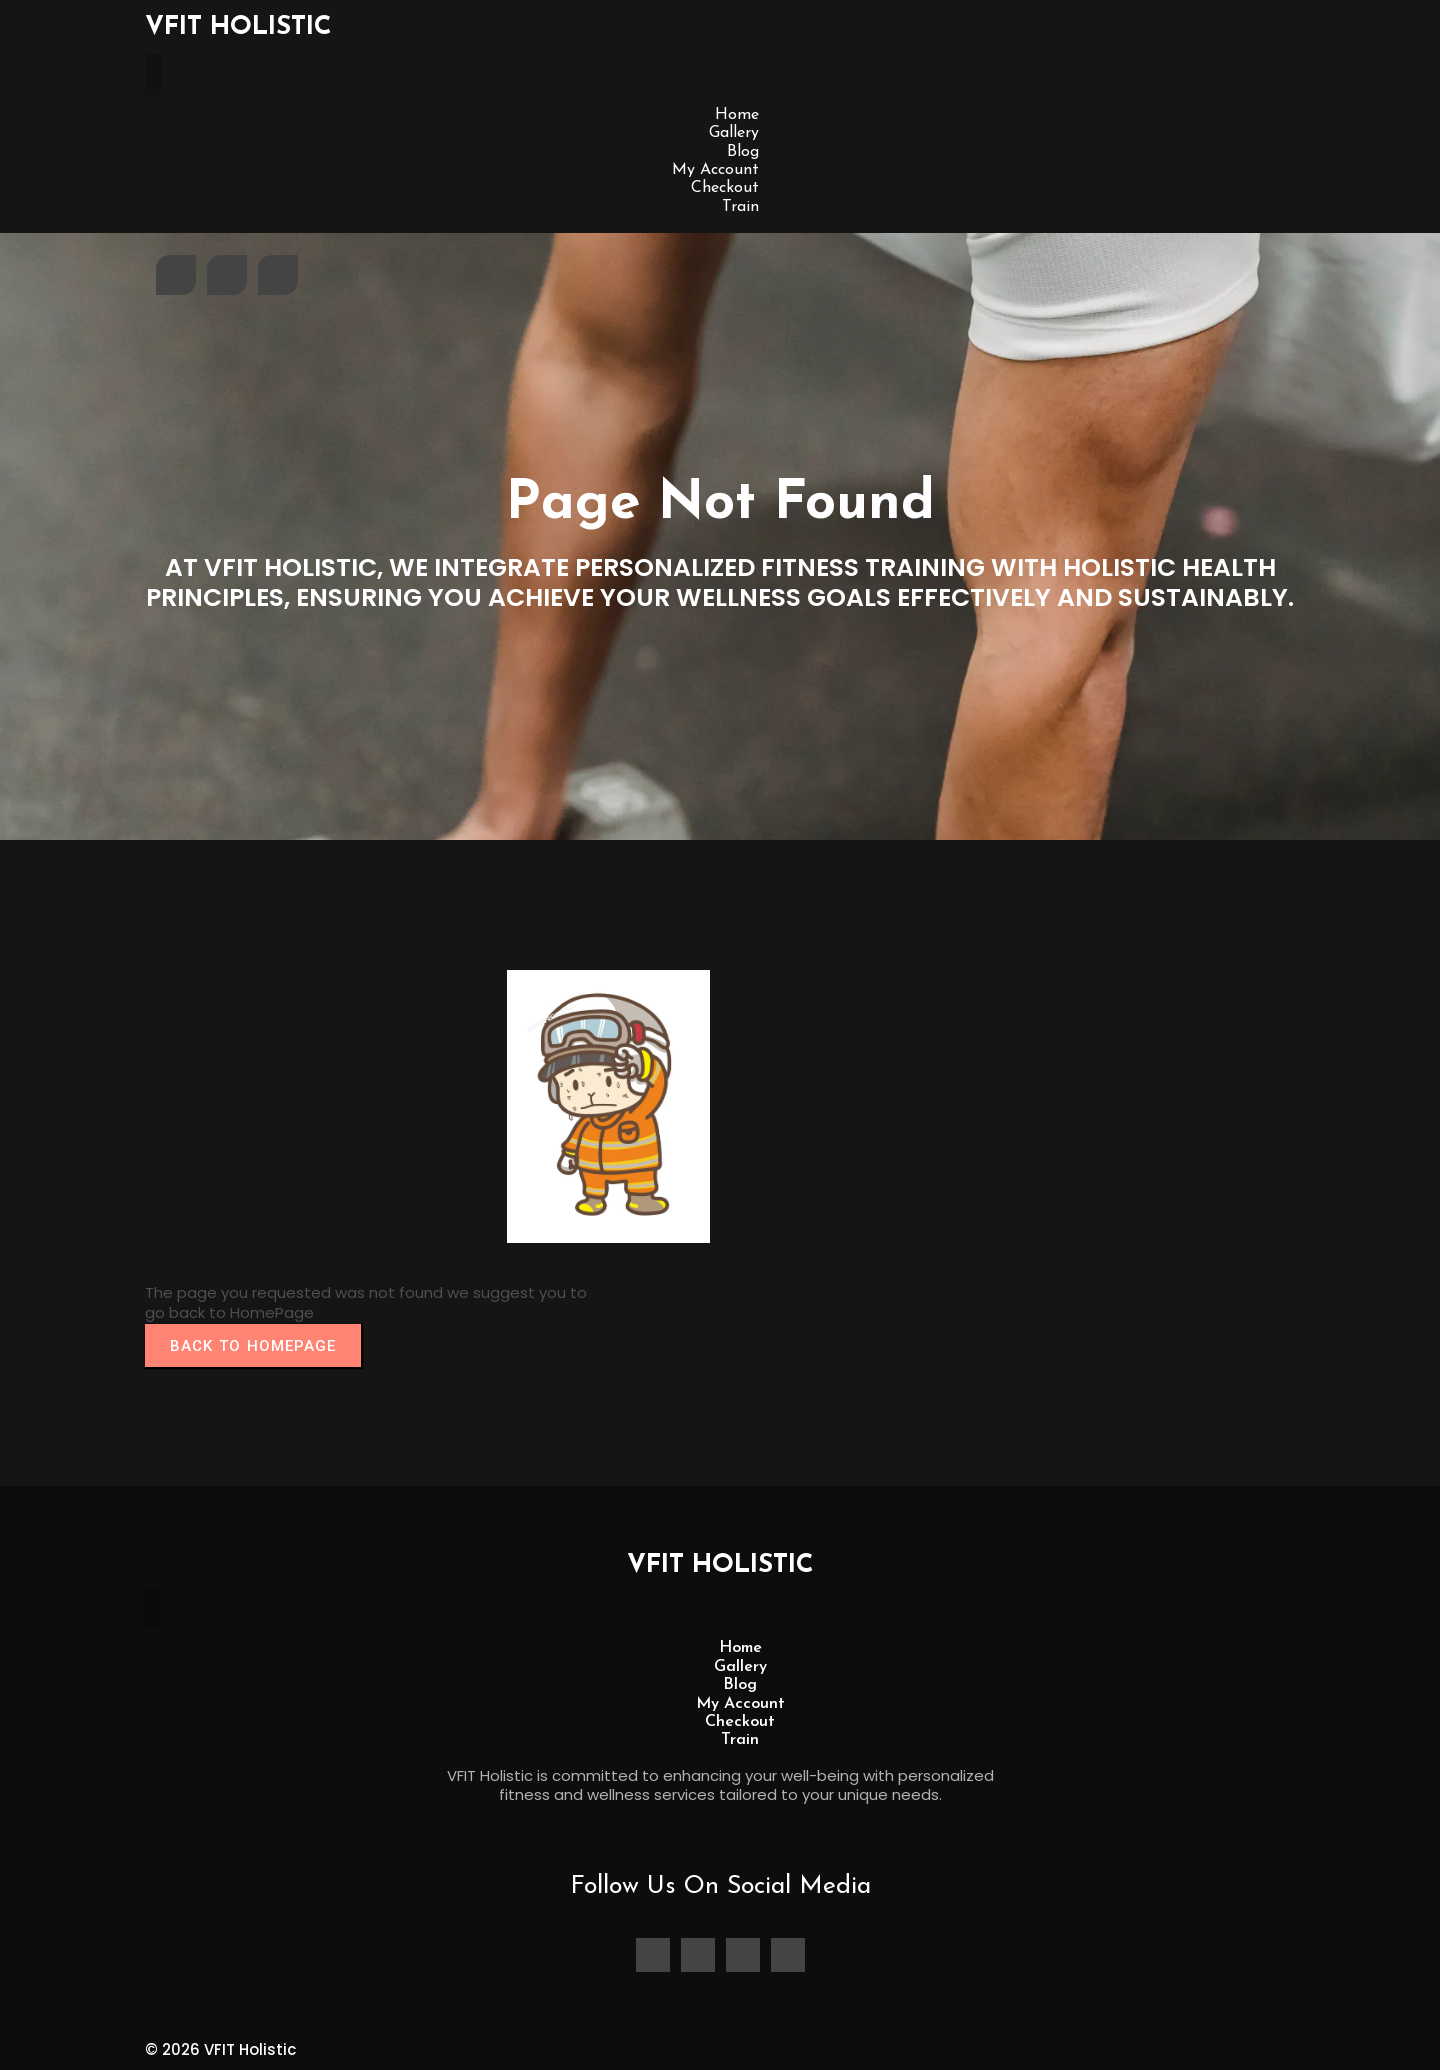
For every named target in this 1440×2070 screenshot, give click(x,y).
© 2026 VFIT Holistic (220, 2049)
